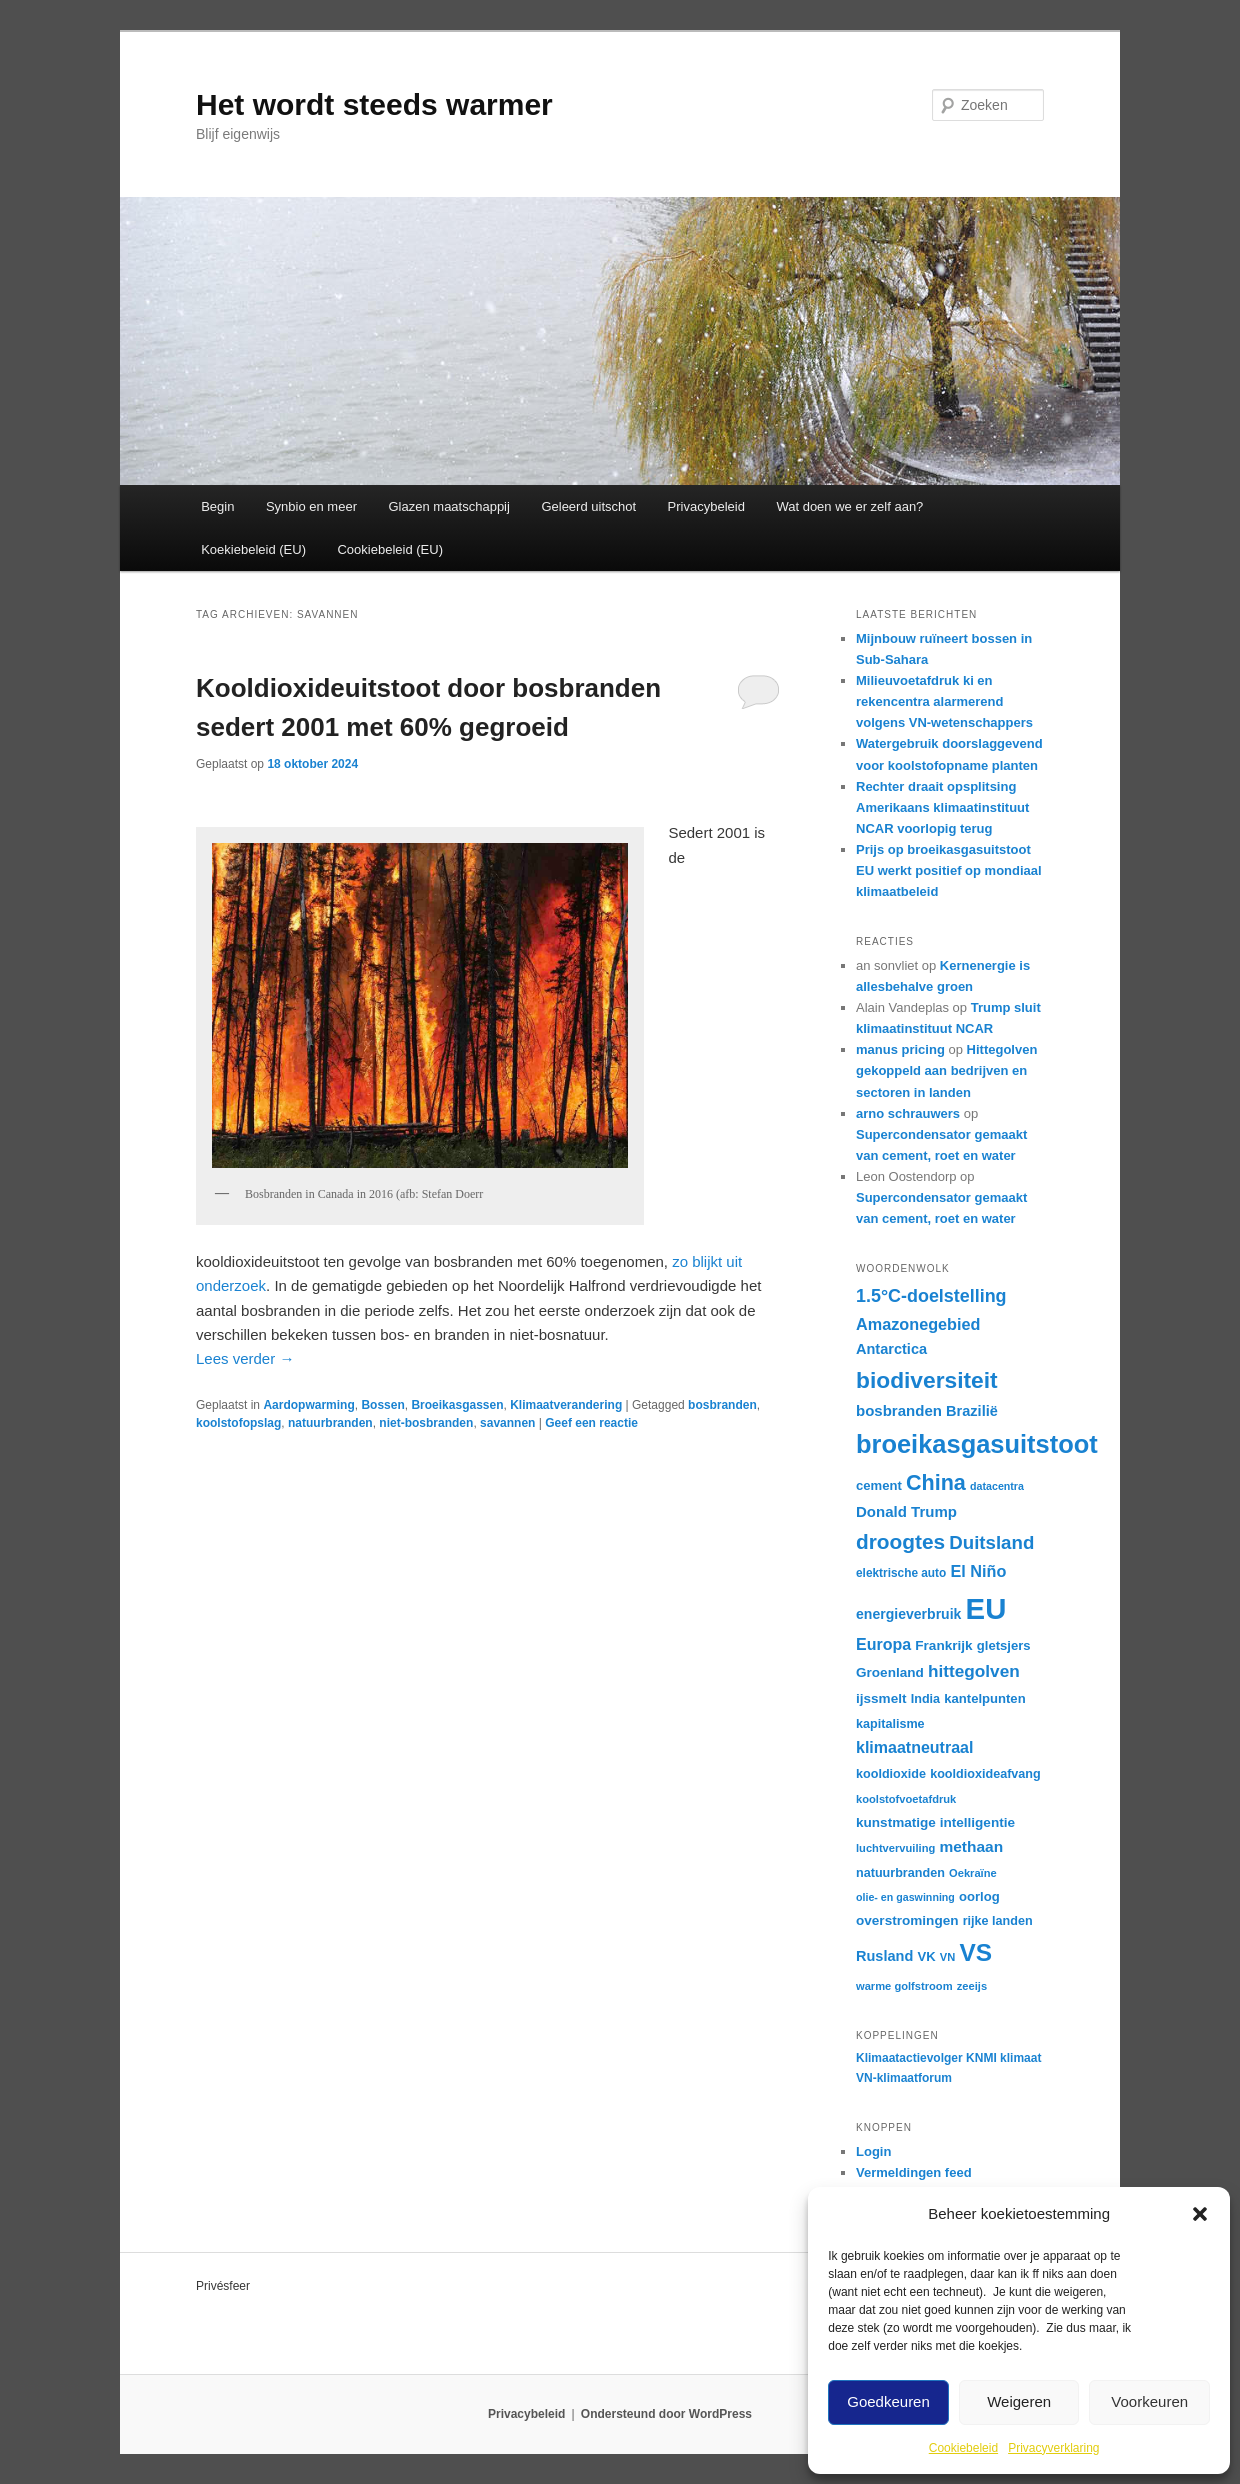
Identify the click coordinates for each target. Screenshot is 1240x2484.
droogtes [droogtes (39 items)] (900, 1541)
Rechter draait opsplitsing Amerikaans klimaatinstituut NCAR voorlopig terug (942, 807)
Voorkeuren (1149, 2401)
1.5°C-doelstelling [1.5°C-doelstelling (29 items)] (931, 1296)
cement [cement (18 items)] (879, 1485)
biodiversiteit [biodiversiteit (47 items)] (927, 1380)
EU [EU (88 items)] (986, 1608)
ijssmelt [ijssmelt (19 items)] (881, 1698)
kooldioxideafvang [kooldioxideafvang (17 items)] (985, 1774)
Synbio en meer (311, 506)
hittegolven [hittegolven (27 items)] (974, 1671)
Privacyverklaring (1053, 2448)
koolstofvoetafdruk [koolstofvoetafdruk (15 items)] (906, 1799)
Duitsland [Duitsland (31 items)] (991, 1542)
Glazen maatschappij (449, 506)
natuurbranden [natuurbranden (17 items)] (900, 1873)
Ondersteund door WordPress (666, 2414)
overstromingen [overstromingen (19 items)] (907, 1920)
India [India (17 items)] (925, 1699)
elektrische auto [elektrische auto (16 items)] (901, 1573)
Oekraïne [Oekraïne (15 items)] (973, 1873)
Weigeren (1019, 2401)
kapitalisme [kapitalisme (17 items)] (890, 1724)
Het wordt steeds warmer (374, 104)
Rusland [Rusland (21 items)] (884, 1956)
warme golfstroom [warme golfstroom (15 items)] (904, 1986)
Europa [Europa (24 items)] (883, 1644)
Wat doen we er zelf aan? (849, 506)
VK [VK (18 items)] (927, 1956)
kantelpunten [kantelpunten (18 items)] (984, 1698)
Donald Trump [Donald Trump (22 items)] (906, 1511)
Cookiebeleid (963, 2448)
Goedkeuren (888, 2401)
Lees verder (245, 1358)
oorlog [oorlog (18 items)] (979, 1896)
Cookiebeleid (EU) (390, 549)
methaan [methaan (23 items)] (971, 1846)
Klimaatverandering (566, 1405)
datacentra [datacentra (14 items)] (997, 1486)
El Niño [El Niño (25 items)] (978, 1571)
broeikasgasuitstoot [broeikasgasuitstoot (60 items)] (977, 1444)
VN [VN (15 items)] (947, 1957)
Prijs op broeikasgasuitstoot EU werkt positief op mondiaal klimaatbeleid (949, 870)
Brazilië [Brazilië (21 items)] (972, 1411)
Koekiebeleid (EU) (253, 549)
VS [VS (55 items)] (976, 1952)
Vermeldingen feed (914, 2172)
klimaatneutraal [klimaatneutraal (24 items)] (914, 1747)
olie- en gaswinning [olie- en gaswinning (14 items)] (905, 1897)
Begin (217, 506)
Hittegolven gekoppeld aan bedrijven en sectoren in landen (946, 1070)
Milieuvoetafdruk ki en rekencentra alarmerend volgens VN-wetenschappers (944, 701)
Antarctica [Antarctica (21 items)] (891, 1349)
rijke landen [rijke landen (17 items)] (998, 1921)
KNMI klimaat (1003, 2058)
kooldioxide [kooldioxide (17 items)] (891, 1774)
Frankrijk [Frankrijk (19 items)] (943, 1645)
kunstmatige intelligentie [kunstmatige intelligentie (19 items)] (935, 1822)
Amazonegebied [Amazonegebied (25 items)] (918, 1324)
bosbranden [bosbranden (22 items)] (899, 1410)
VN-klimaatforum (904, 2078)
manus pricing (900, 1049)
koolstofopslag (238, 1423)
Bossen (382, 1405)
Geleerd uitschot (588, 506)
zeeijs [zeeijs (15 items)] (972, 1986)
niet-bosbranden (426, 1423)
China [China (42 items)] (936, 1482)
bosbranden (722, 1405)
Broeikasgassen (457, 1405)
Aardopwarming (308, 1405)
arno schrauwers (908, 1113)
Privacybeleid (706, 506)
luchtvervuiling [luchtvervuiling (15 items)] (895, 1848)
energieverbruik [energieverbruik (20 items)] (908, 1614)
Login (873, 2151)
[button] (1200, 2214)
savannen (507, 1423)
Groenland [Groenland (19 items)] (890, 1672)
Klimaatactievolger (909, 2058)
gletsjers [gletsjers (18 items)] (1004, 1645)
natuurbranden (330, 1423)
